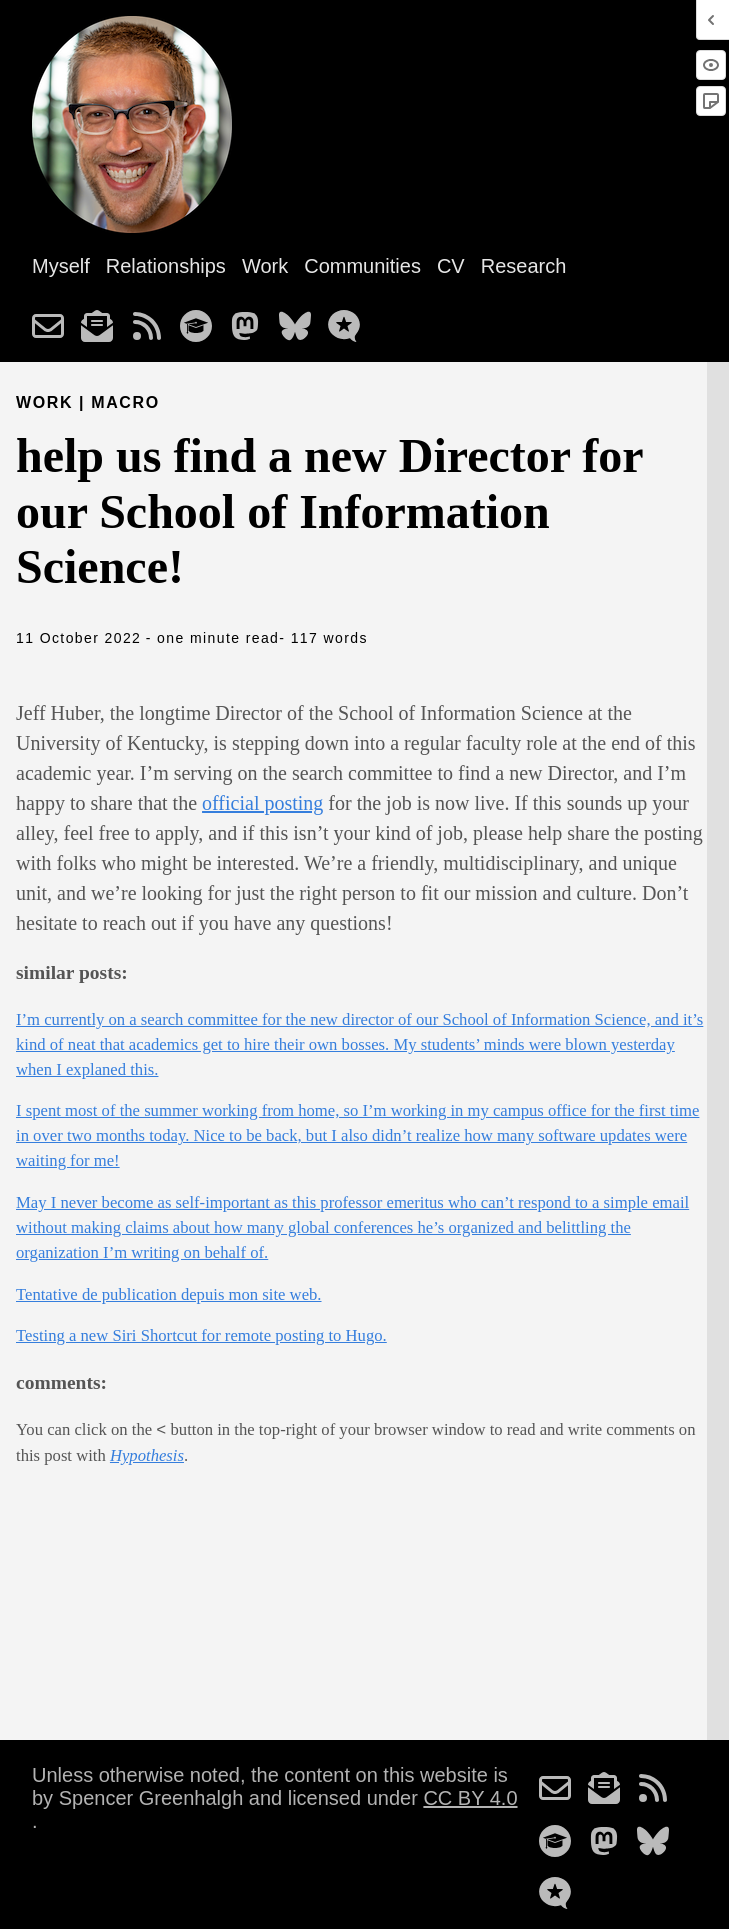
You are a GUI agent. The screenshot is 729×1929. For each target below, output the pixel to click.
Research (524, 266)
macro (125, 402)
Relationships (166, 266)
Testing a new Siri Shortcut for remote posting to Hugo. (201, 1335)
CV (451, 266)
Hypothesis (147, 1455)
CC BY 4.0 (470, 1798)
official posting (262, 803)
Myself (61, 266)
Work (265, 266)
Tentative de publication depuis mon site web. (169, 1294)
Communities (362, 266)
